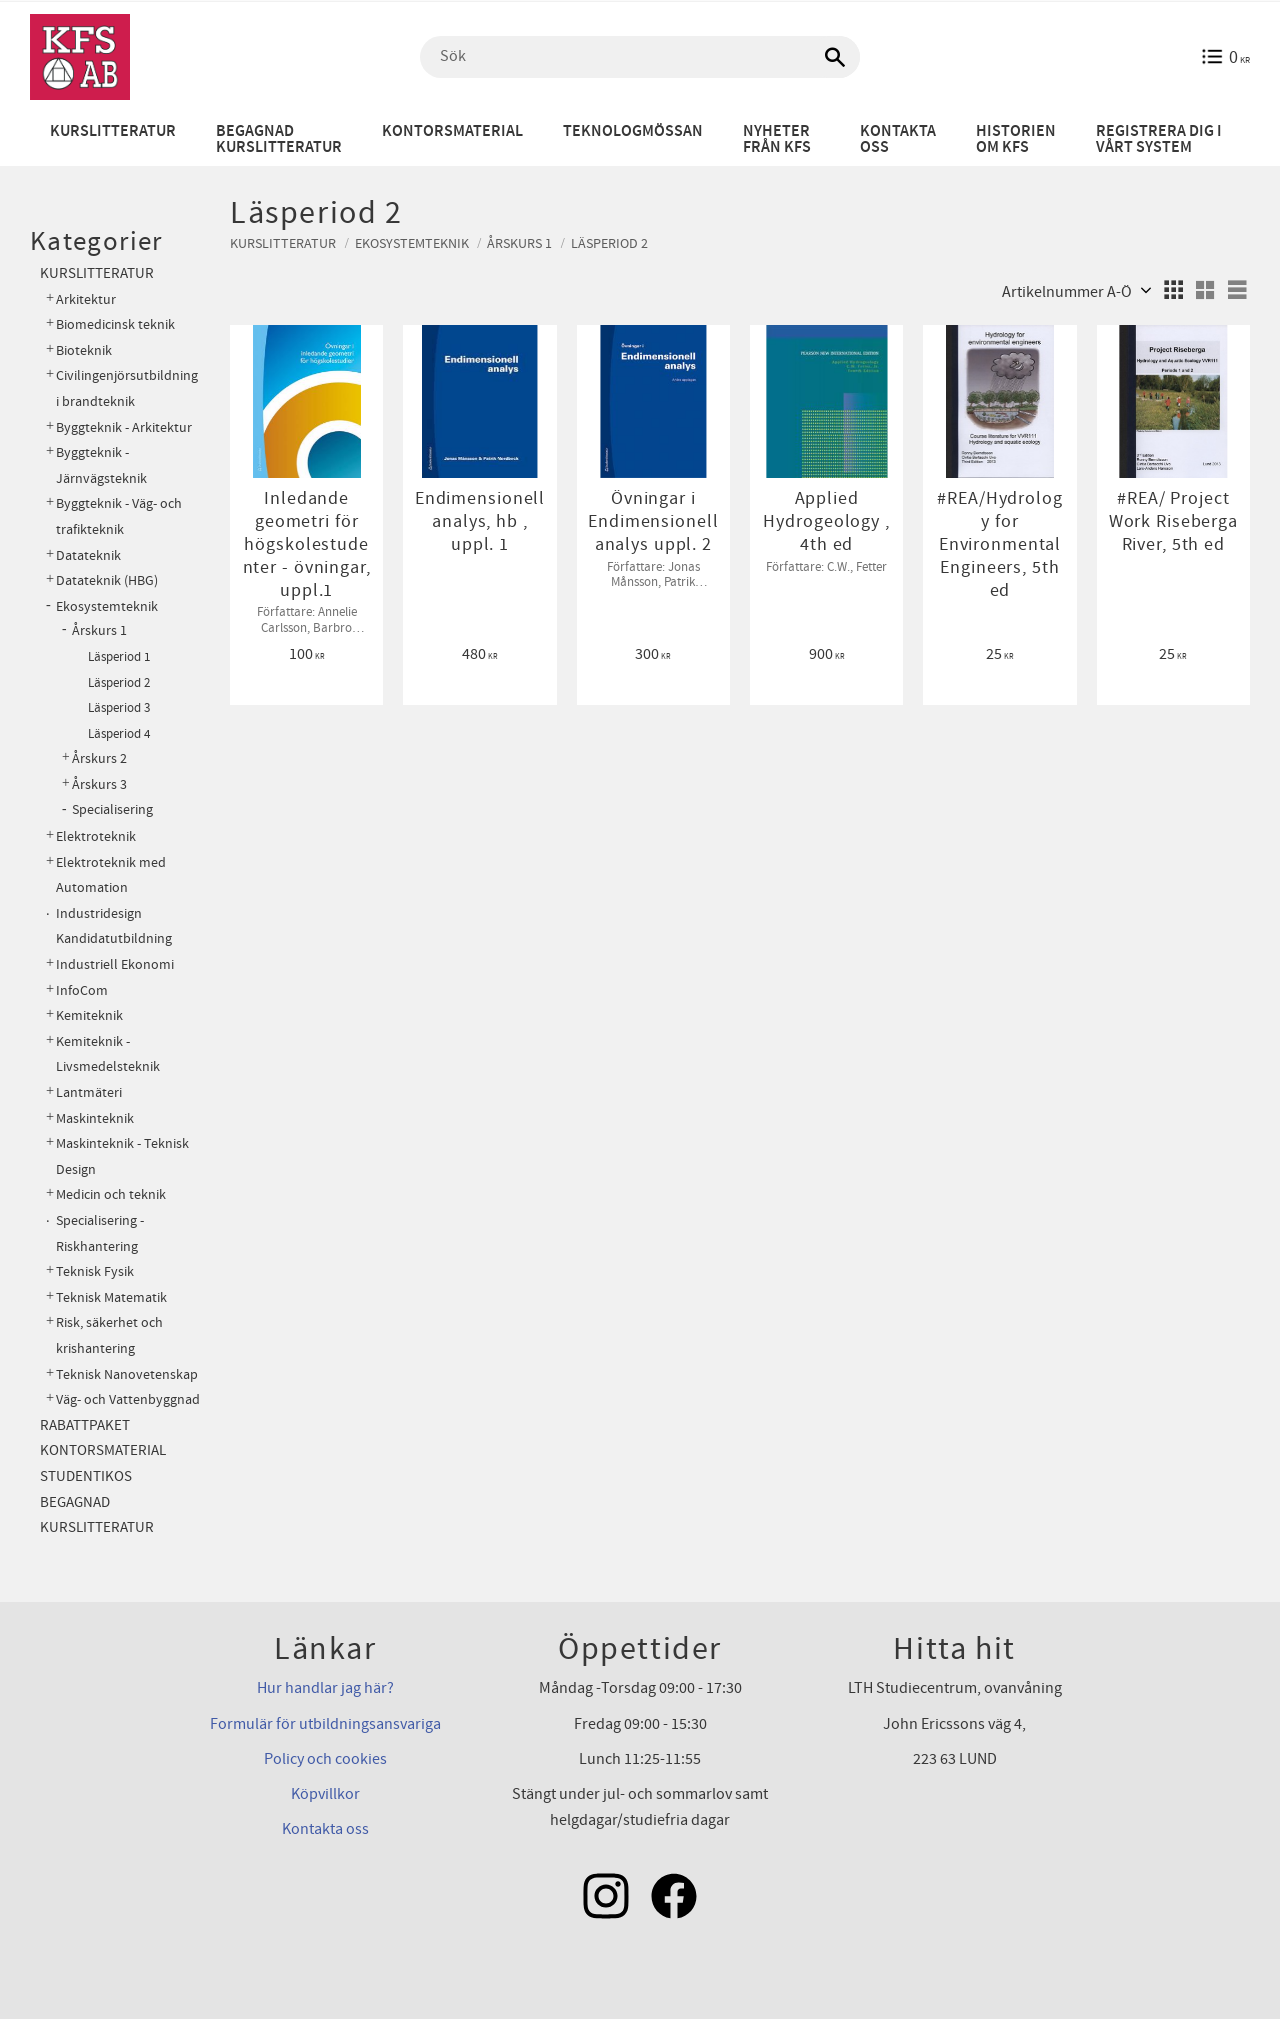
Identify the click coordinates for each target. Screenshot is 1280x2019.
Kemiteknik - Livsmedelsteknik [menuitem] (108, 1054)
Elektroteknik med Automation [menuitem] (111, 875)
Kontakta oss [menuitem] (898, 139)
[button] (1173, 290)
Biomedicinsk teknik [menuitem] (115, 324)
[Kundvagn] (1225, 57)
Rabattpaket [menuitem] (85, 1425)
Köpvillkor (325, 1794)
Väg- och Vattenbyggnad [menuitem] (128, 1399)
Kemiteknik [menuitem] (89, 1015)
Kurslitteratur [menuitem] (113, 131)
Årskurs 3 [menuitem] (99, 785)
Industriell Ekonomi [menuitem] (115, 964)
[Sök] (835, 57)
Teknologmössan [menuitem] (633, 131)
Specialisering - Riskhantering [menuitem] (100, 1233)
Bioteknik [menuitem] (84, 350)
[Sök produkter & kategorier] (640, 57)
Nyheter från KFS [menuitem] (777, 139)
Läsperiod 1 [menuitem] (119, 657)
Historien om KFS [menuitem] (1016, 139)
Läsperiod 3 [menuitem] (119, 708)
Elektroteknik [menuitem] (96, 836)
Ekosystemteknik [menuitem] (107, 606)
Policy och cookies (325, 1759)
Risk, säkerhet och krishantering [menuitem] (109, 1335)
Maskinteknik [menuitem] (95, 1118)
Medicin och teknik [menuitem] (111, 1194)
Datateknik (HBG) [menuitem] (107, 580)
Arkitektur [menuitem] (86, 299)
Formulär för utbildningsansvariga (325, 1724)
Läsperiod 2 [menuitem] (119, 683)
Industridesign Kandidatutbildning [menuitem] (114, 926)
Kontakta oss (325, 1829)
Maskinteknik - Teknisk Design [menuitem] (122, 1156)
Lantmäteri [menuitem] (89, 1092)
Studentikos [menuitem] (86, 1476)
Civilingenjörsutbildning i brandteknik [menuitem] (127, 388)
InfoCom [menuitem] (82, 990)
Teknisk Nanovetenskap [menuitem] (127, 1374)
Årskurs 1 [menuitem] (99, 631)
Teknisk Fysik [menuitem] (95, 1271)
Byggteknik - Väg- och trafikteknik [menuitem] (119, 516)
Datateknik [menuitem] (88, 555)
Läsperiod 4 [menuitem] (119, 734)
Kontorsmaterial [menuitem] (452, 131)
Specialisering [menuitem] (112, 810)
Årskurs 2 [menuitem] (99, 759)
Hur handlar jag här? (325, 1688)
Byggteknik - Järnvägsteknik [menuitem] (101, 465)
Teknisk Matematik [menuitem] (111, 1297)
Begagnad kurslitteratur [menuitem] (279, 139)
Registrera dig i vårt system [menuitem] (1159, 139)
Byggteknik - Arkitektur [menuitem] (124, 427)
